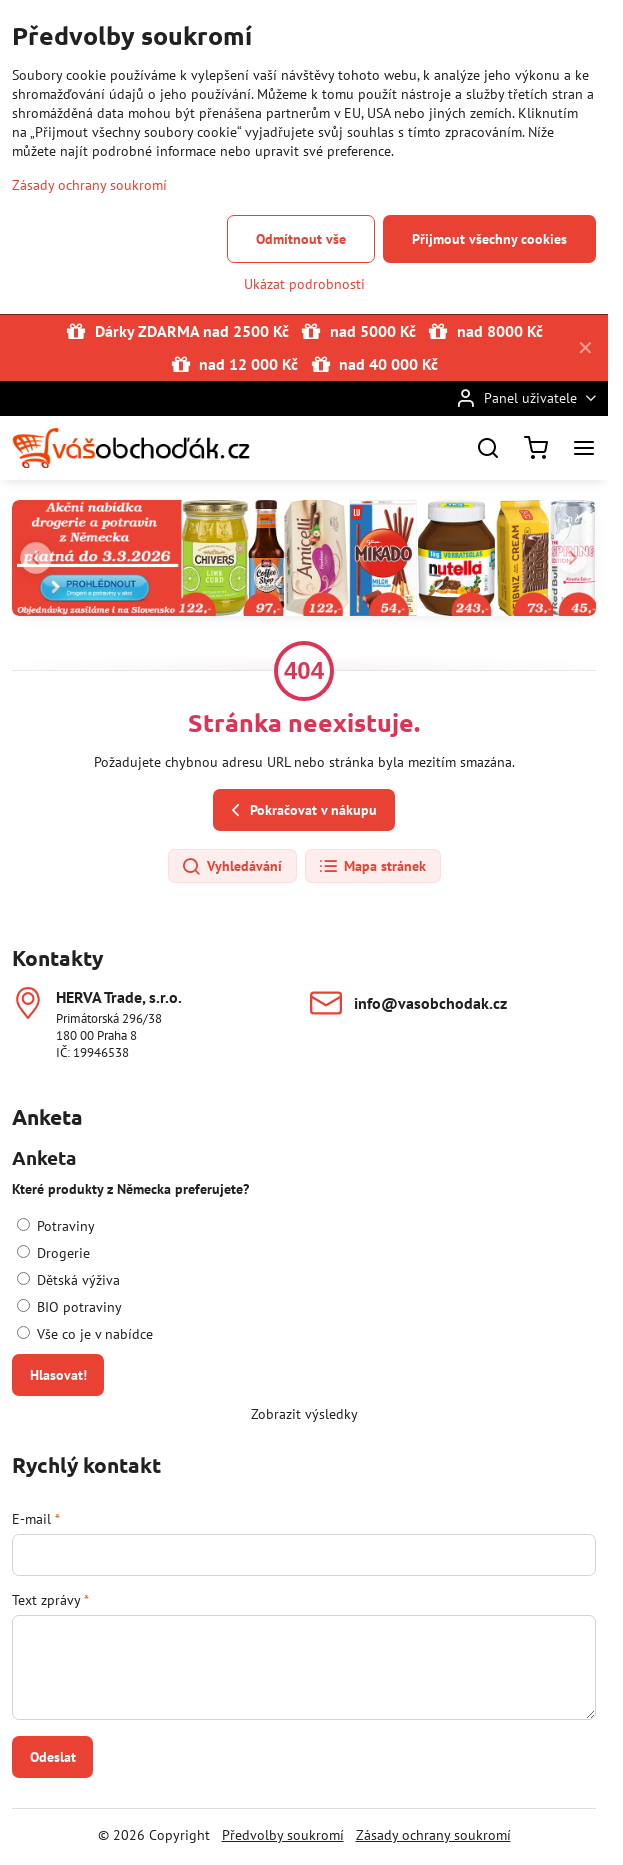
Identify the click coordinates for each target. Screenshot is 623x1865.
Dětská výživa (68, 1280)
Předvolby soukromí (283, 1835)
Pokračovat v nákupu (301, 810)
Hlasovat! (58, 1375)
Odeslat (53, 1757)
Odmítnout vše (301, 239)
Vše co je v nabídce (85, 1334)
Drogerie (53, 1253)
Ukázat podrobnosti (304, 284)
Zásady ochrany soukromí (433, 1835)
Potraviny (56, 1226)
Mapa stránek (372, 867)
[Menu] (584, 448)
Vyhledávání (231, 867)
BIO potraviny (69, 1307)
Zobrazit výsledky (304, 1414)
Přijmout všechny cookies (489, 239)
